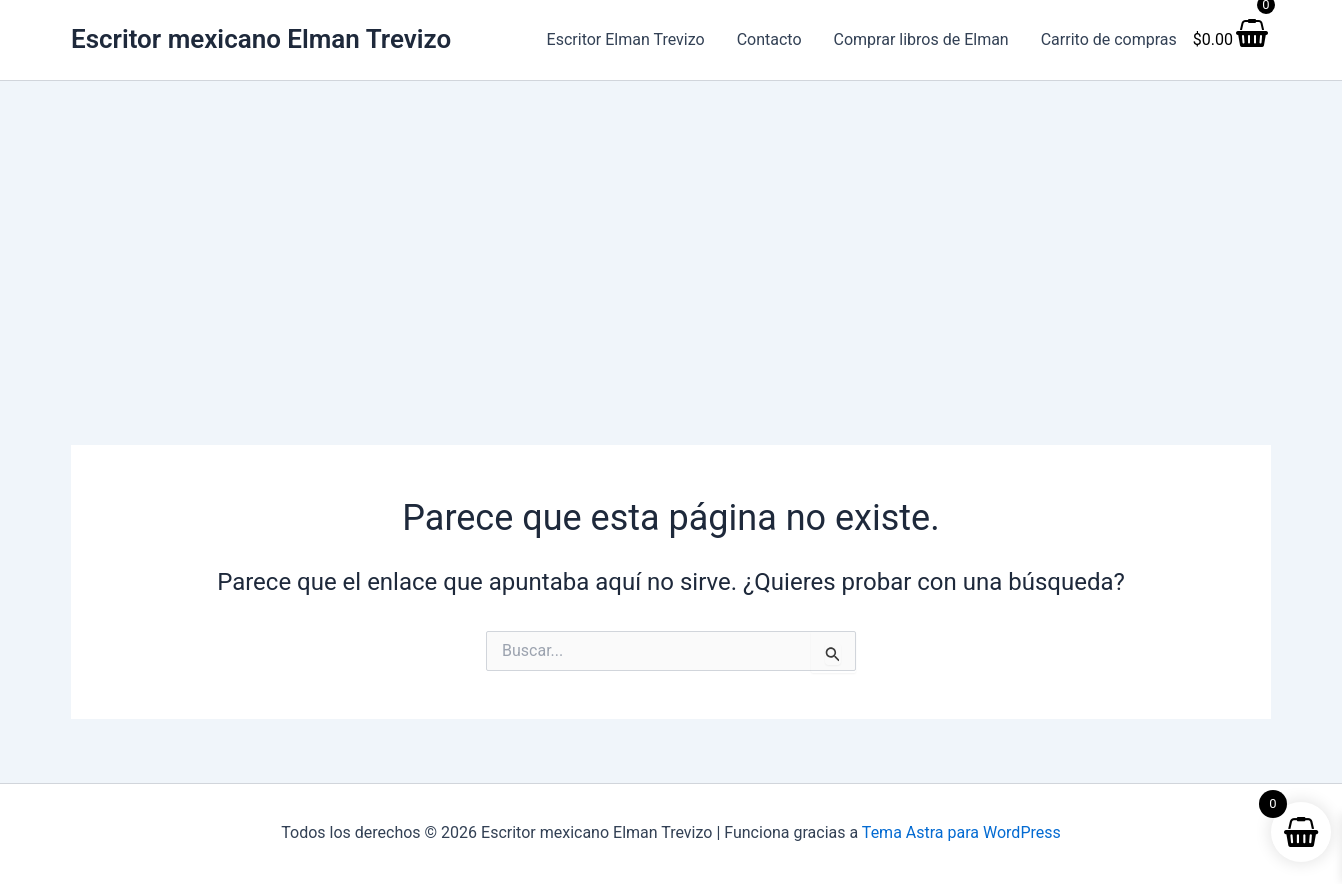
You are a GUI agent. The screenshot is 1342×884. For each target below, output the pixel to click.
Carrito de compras (1109, 39)
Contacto (769, 39)
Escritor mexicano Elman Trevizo (261, 39)
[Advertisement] (671, 231)
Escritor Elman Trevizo (626, 39)
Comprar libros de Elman (921, 39)
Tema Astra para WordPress (961, 832)
